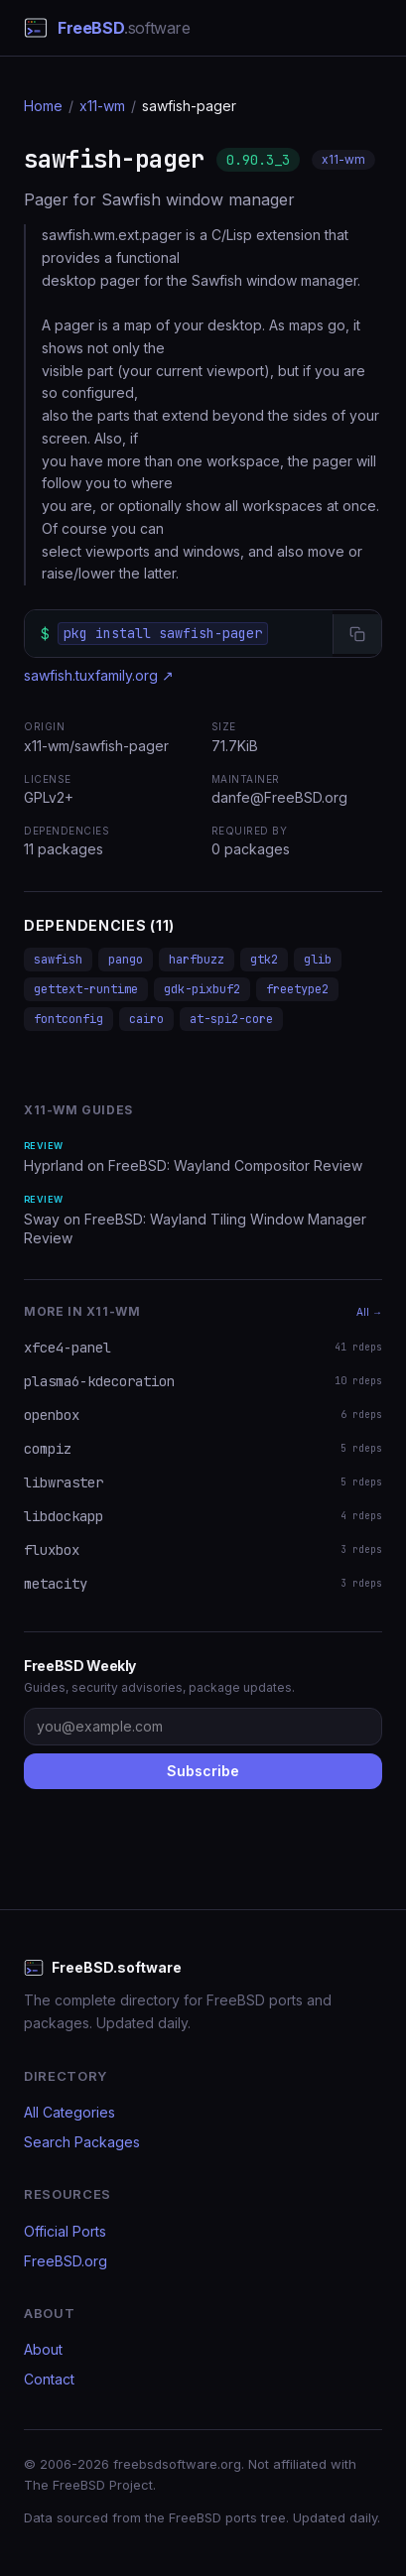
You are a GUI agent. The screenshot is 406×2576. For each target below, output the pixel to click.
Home (43, 105)
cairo (146, 1019)
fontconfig (68, 1019)
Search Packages (82, 2141)
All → (369, 1312)
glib (318, 959)
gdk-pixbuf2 (202, 989)
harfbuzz (196, 959)
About (43, 2349)
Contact (49, 2379)
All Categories (69, 2112)
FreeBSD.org (65, 2261)
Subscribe (203, 1770)
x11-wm (102, 105)
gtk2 (264, 959)
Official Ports (65, 2231)
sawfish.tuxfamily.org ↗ (99, 675)
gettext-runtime (86, 989)
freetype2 (297, 989)
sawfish (58, 959)
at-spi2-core (231, 1019)
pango (125, 959)
